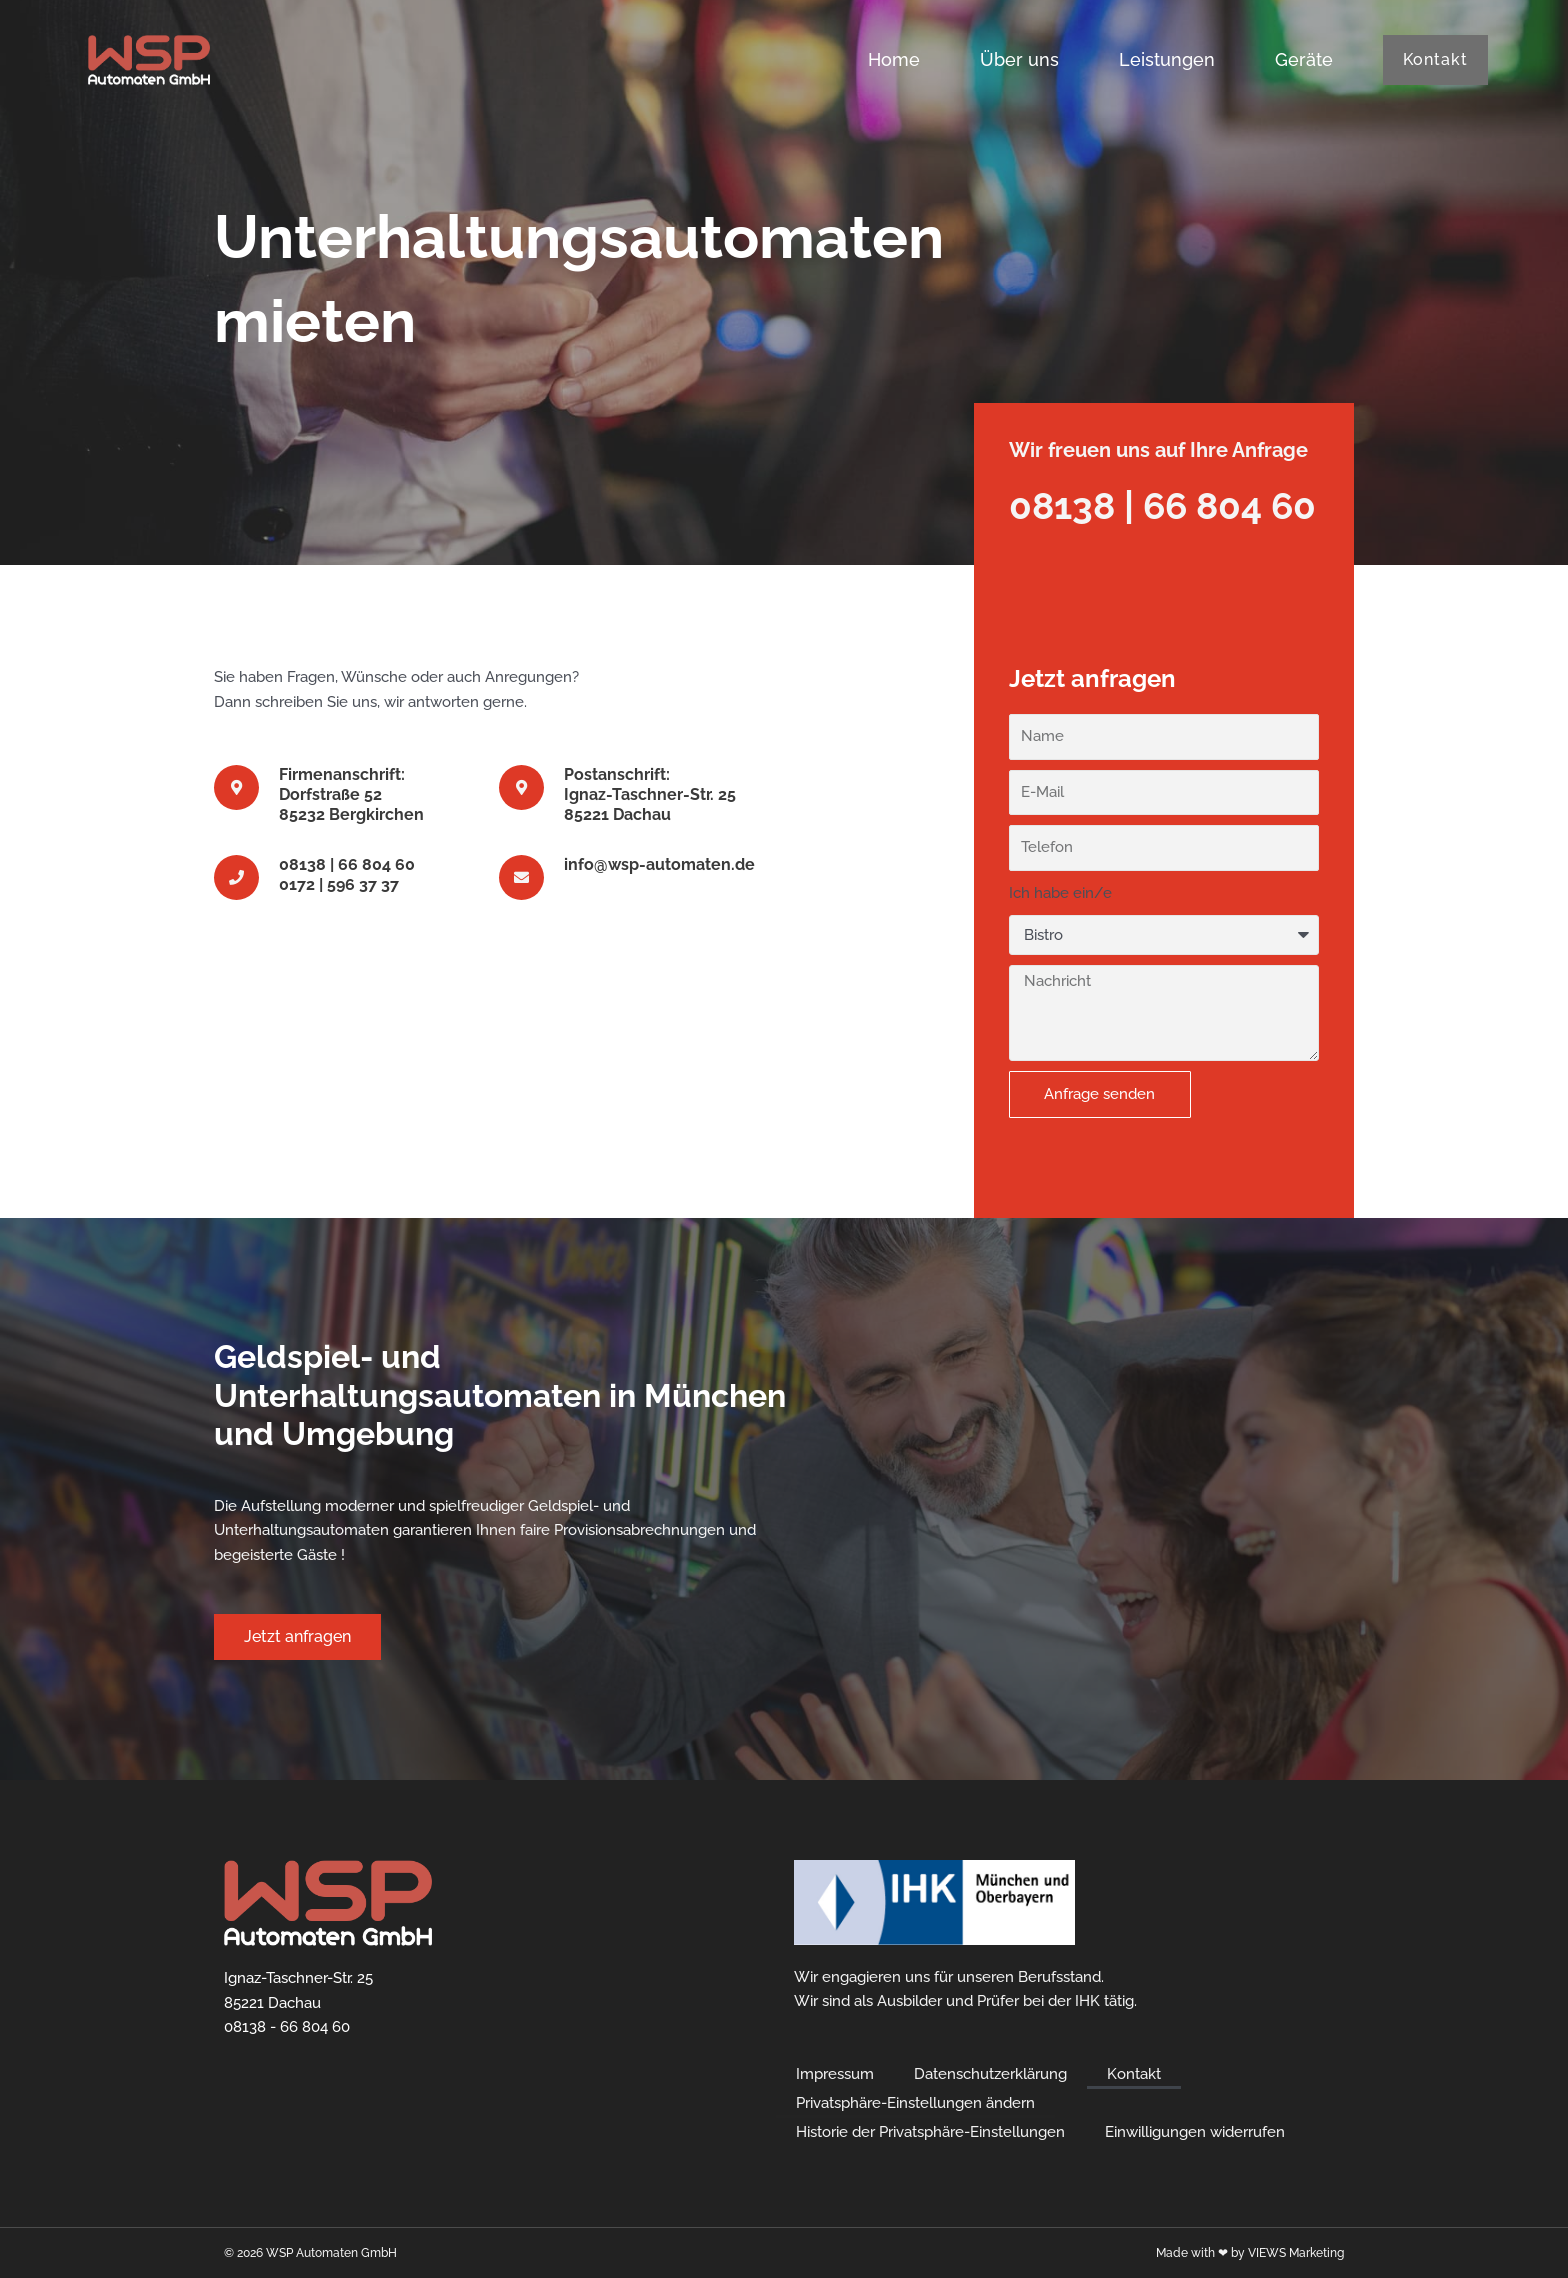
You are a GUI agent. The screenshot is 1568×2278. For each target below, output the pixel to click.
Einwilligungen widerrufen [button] (1195, 2132)
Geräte (1304, 59)
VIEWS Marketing (1296, 2253)
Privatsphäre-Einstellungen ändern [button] (915, 2103)
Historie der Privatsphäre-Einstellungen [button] (930, 2132)
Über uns (1019, 59)
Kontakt (1134, 2074)
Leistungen (1167, 59)
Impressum (835, 2074)
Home (894, 59)
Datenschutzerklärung (990, 2074)
